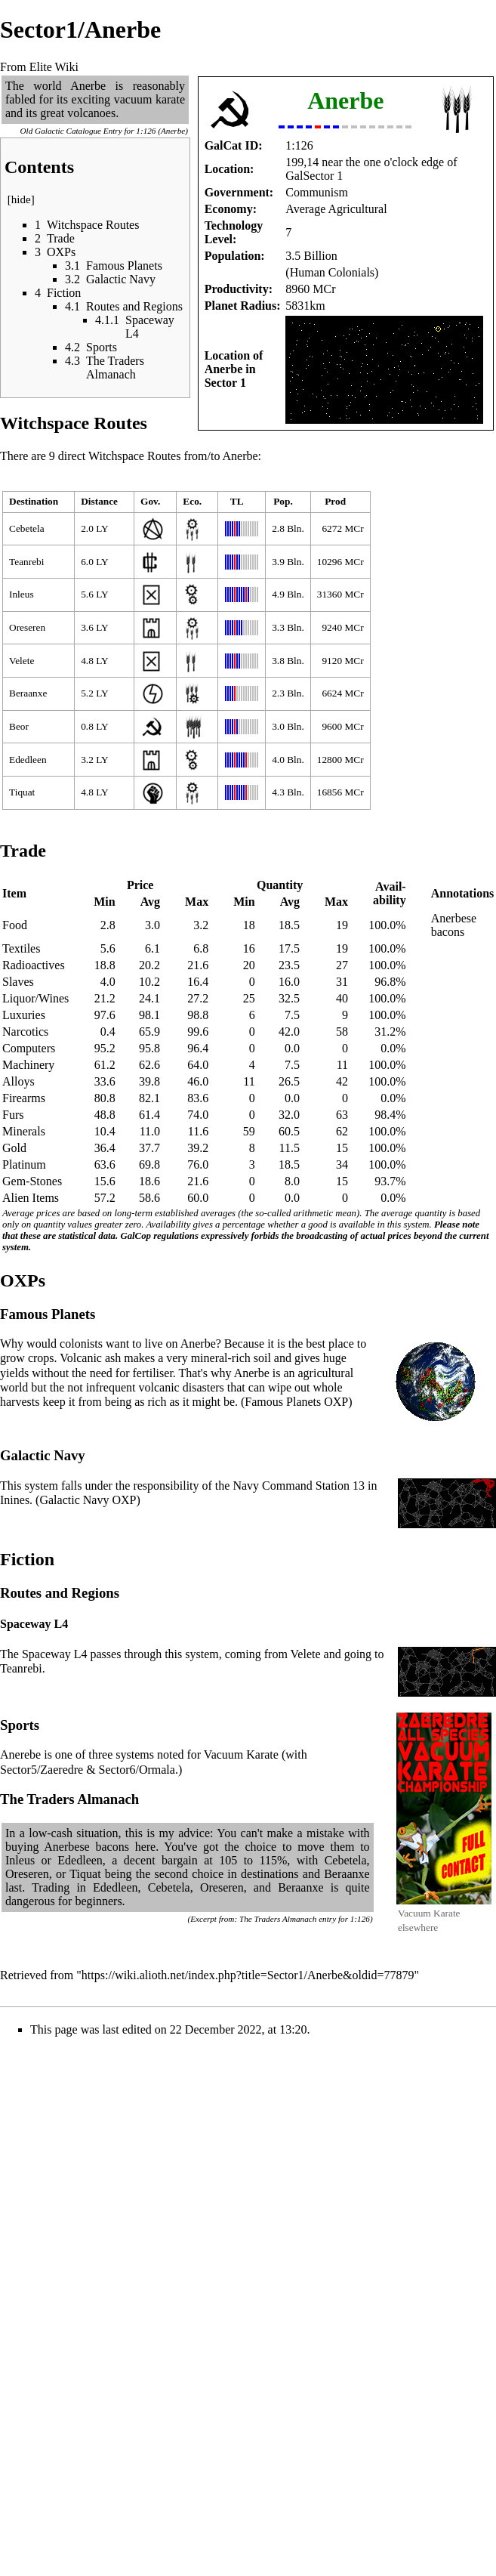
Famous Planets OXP (296, 1401)
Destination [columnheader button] (33, 501)
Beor (19, 726)
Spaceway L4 (55, 1654)
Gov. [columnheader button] (150, 501)
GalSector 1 (314, 175)
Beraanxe (28, 693)
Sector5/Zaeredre (41, 1769)
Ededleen (28, 759)
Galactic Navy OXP (87, 1499)
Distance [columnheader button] (99, 501)
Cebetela (27, 528)
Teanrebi (26, 561)
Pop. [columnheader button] (283, 501)
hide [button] (21, 199)
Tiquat (22, 792)
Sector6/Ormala (137, 1769)
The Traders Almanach (277, 1918)
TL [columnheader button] (237, 501)
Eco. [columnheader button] (192, 501)
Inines (14, 1499)
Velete (21, 660)
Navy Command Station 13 (299, 1485)
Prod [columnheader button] (335, 501)
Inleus (21, 594)
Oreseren (27, 627)
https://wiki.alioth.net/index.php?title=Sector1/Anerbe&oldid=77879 (248, 1975)
